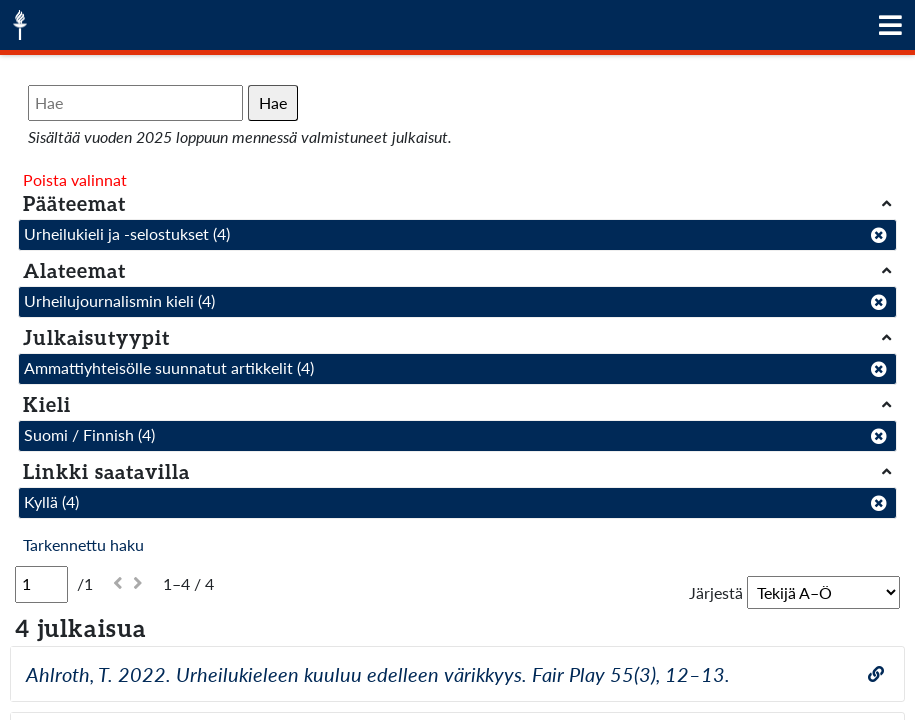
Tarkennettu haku (83, 544)
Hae (273, 102)
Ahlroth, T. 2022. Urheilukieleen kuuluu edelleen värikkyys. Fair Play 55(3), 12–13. (378, 674)
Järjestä (716, 592)
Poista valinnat (75, 179)
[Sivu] (41, 584)
